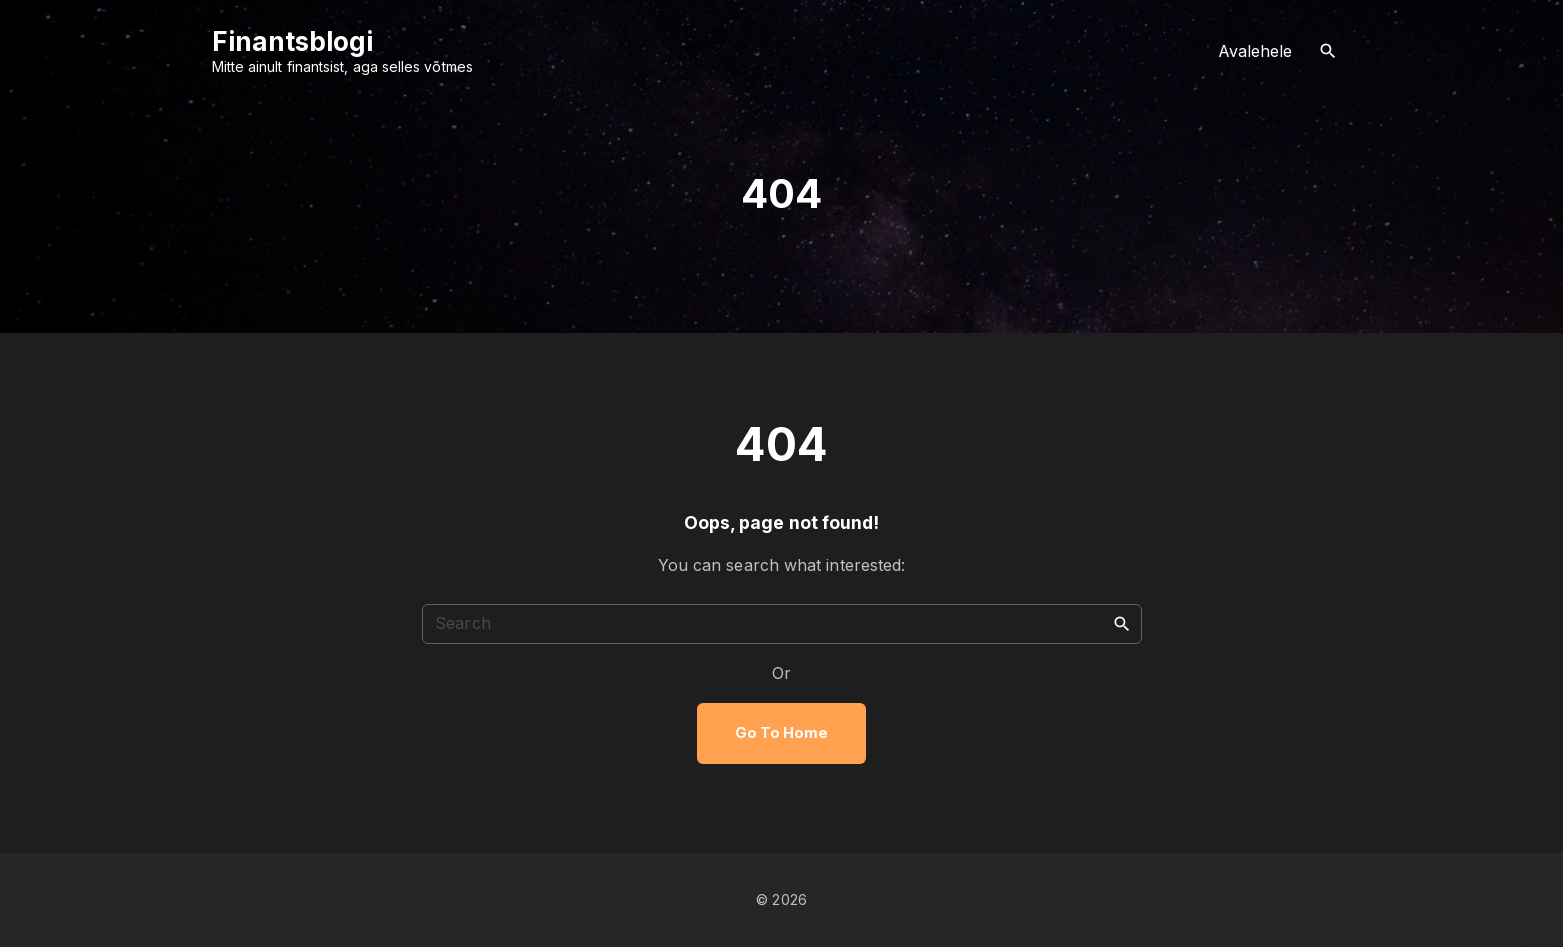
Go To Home (782, 733)
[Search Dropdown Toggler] (1327, 51)
